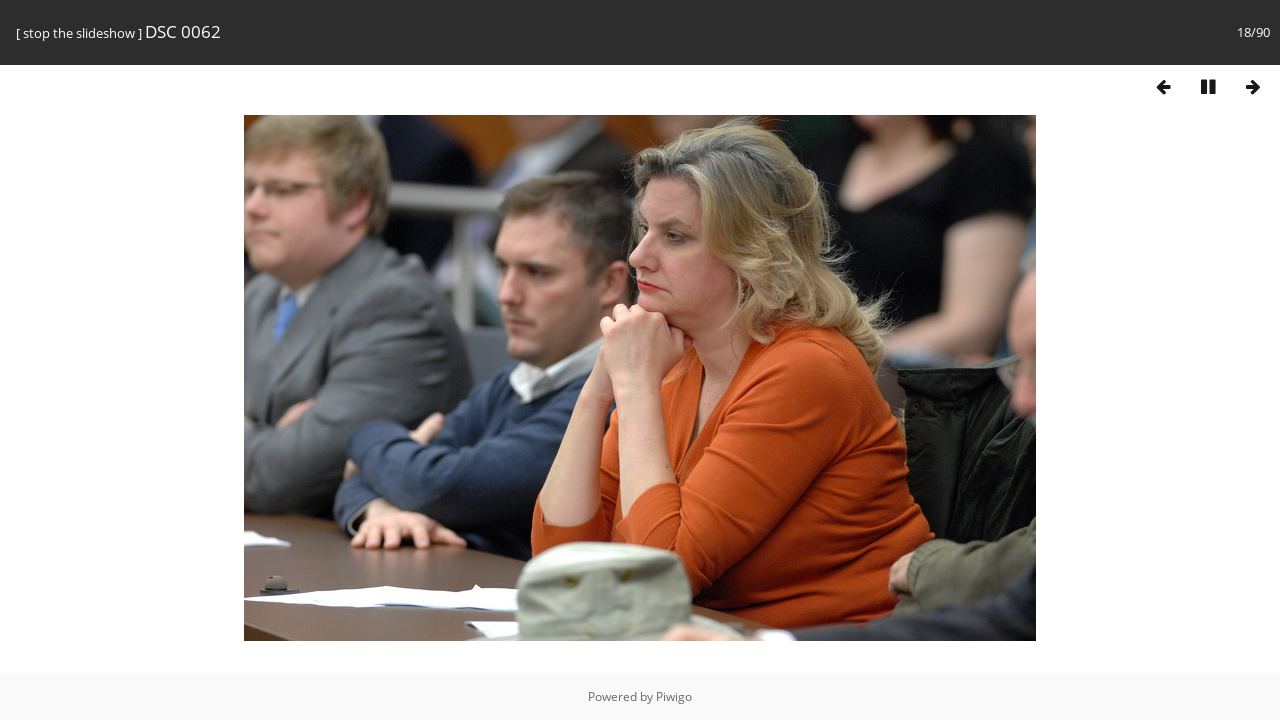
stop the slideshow (79, 33)
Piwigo (674, 696)
